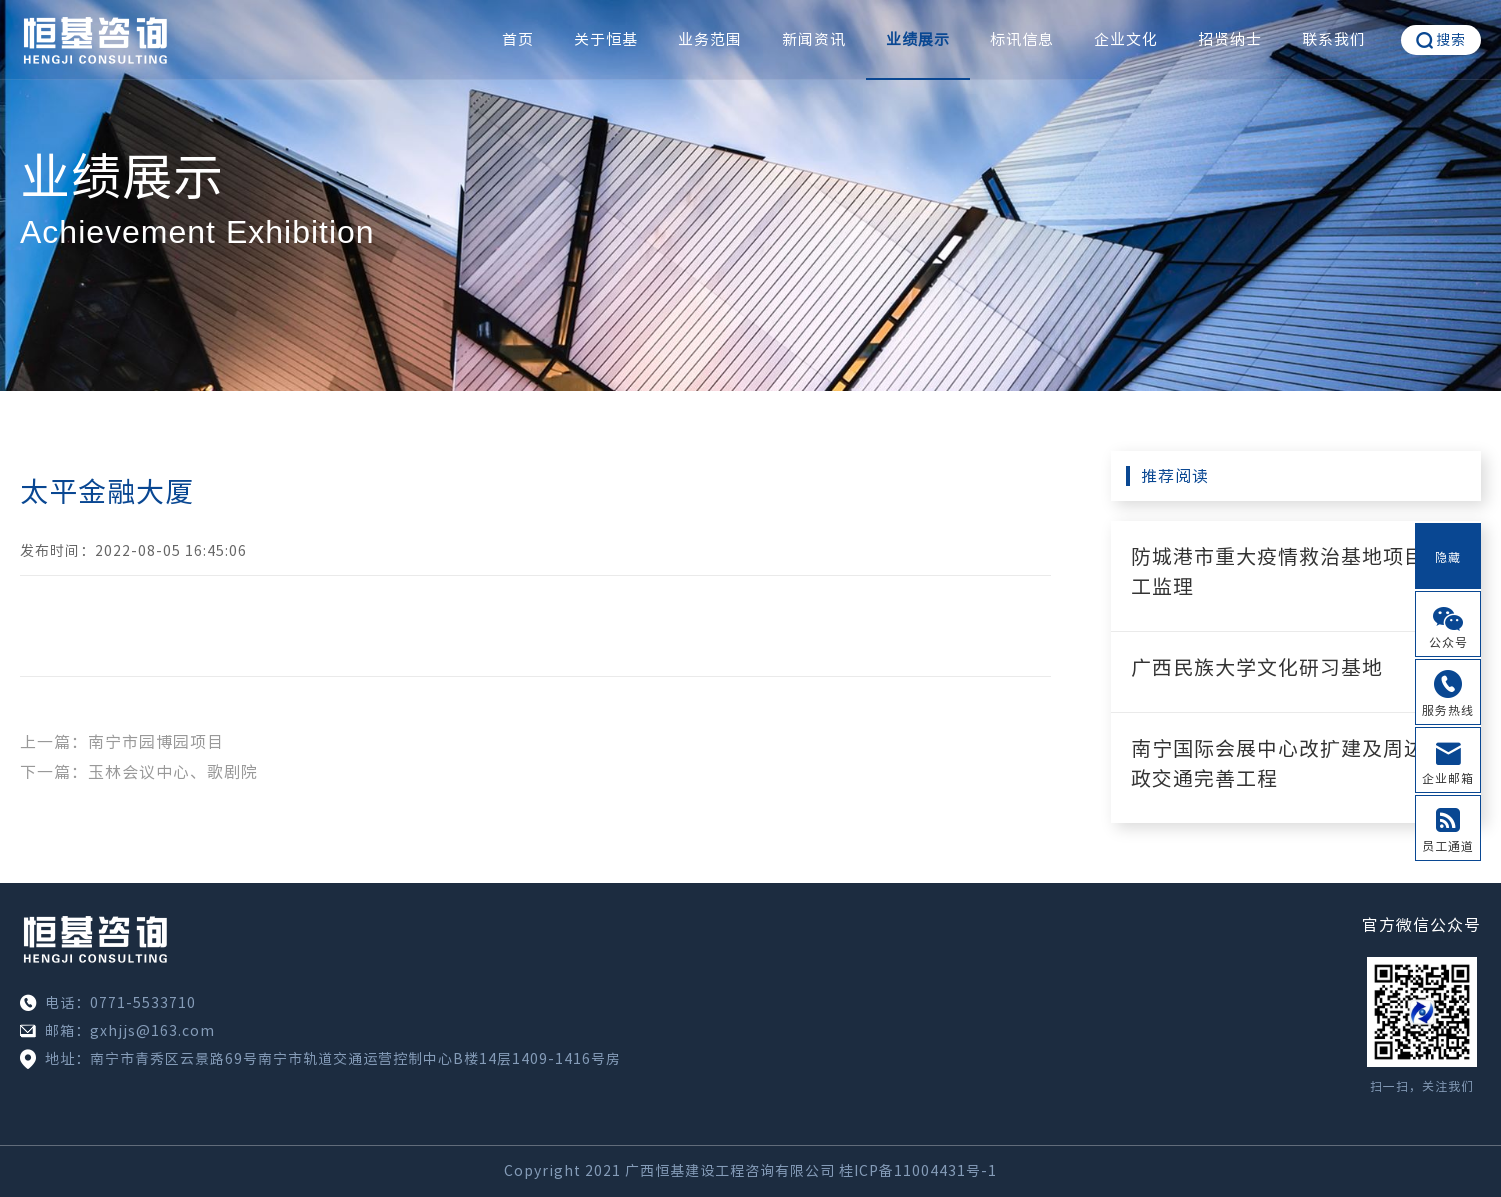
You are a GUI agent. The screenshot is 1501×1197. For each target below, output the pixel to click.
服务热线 (1448, 710)
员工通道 (1448, 846)
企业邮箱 (1448, 778)
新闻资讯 (814, 39)
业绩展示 (918, 39)
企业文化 (1126, 39)
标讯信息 (1022, 39)
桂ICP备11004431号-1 (918, 1171)
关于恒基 (606, 39)
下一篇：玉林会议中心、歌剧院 (139, 772)
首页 (518, 39)
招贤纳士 (1230, 39)
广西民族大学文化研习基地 (1257, 667)
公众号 (1448, 642)
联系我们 (1334, 39)
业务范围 (710, 39)
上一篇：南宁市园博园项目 (122, 742)
